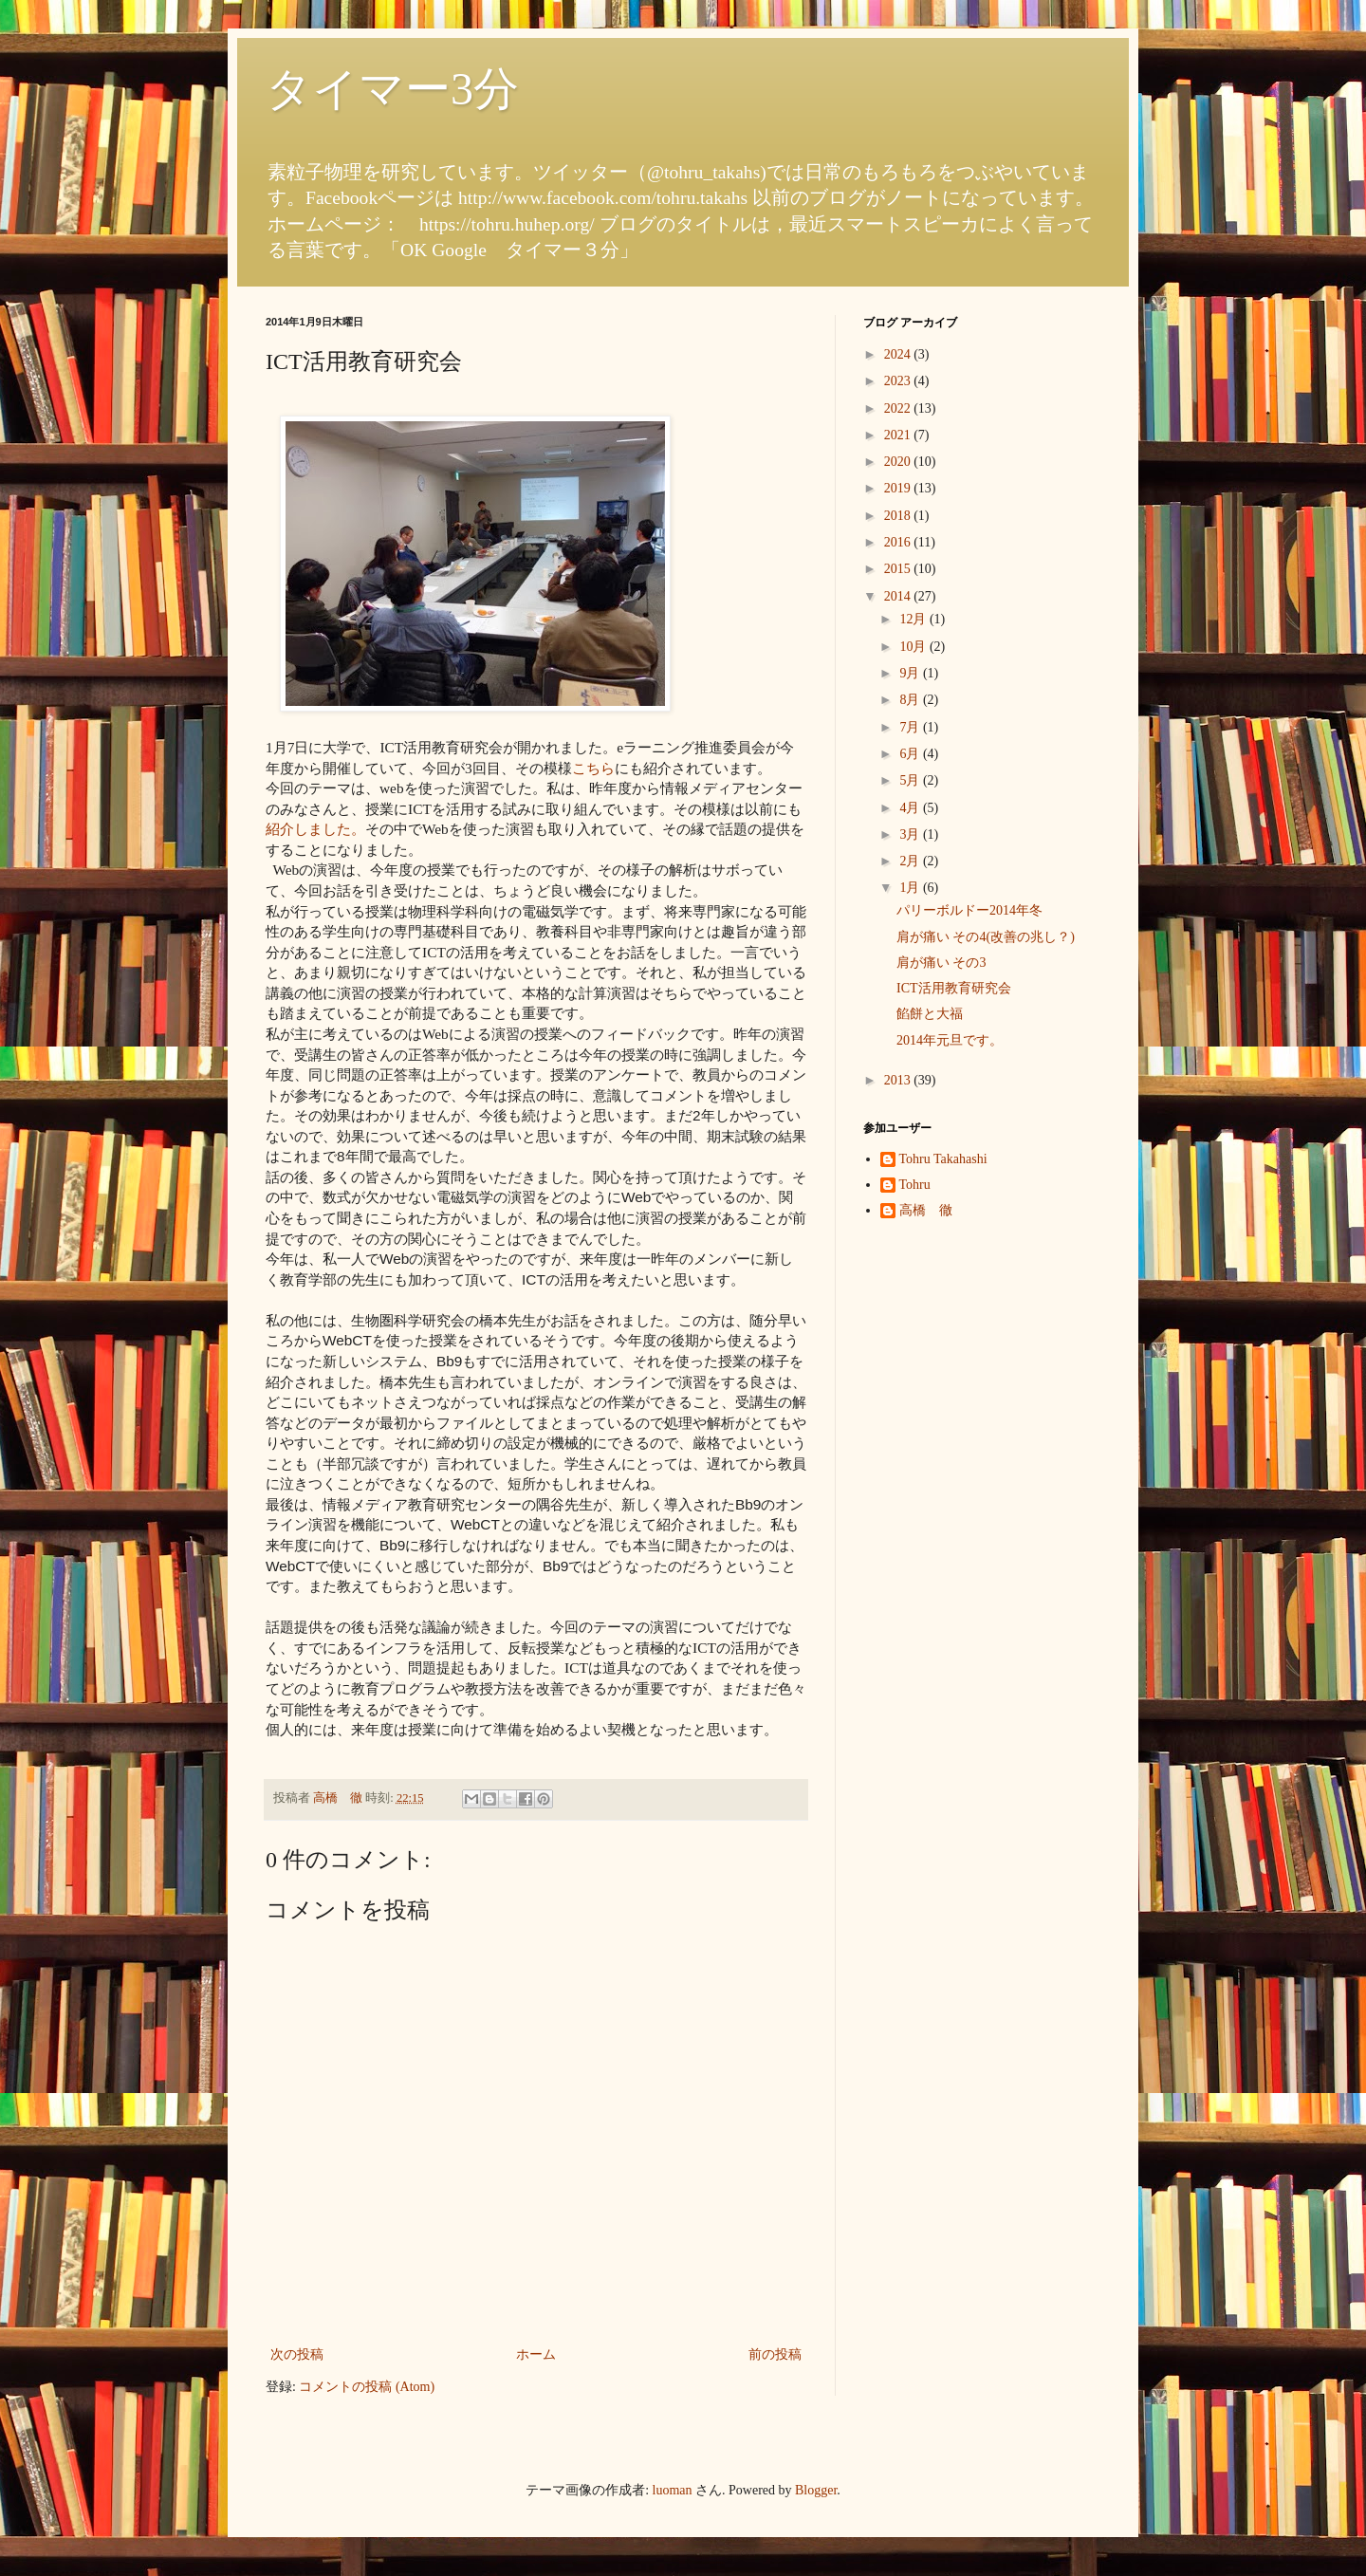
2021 (899, 435)
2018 (899, 516)
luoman (672, 2490)
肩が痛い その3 (941, 962)
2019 (899, 488)
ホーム (536, 2354)
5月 (911, 780)
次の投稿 (296, 2354)
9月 (911, 673)
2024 (899, 354)
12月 (914, 619)
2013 (899, 1080)
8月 (911, 700)
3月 (911, 834)
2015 (899, 569)
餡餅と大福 (929, 1014)
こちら (593, 768)
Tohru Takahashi (943, 1159)
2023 (899, 381)
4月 (911, 808)
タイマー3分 (392, 89)
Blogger (816, 2490)
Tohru (915, 1184)
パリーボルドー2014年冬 (969, 910)
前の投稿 (775, 2354)
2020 (899, 461)
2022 (899, 408)
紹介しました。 (315, 829)
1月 (911, 887)
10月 (914, 646)
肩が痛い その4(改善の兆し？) (985, 937)
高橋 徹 (925, 1210)
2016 (899, 542)
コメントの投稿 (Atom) (366, 2387)
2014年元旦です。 (949, 1040)
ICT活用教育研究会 (953, 988)
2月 (911, 861)
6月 (911, 754)
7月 (911, 727)
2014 (899, 596)
